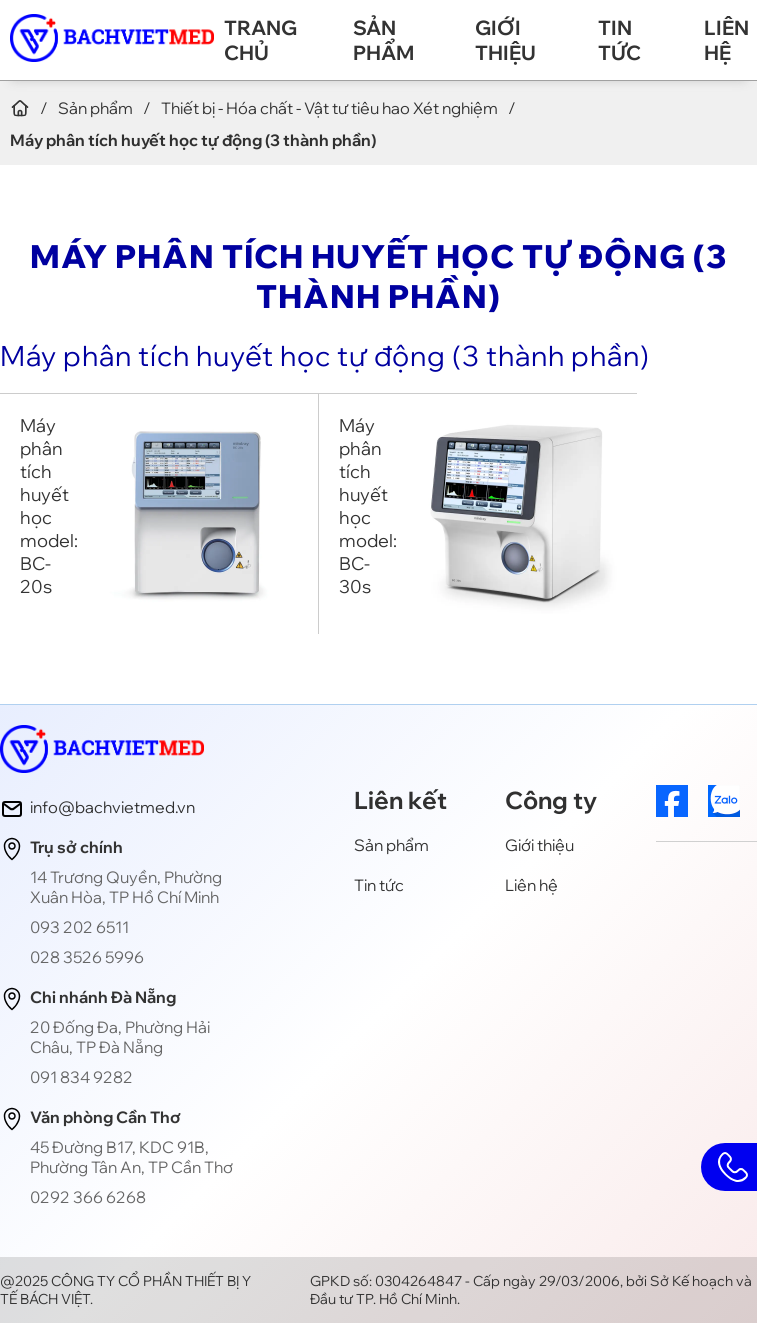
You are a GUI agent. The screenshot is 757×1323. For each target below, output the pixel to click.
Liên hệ (726, 40)
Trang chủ (260, 40)
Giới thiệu (505, 40)
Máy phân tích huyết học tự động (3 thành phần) (325, 355)
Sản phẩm (383, 40)
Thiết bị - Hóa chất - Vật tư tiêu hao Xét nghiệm (329, 108)
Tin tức (619, 40)
